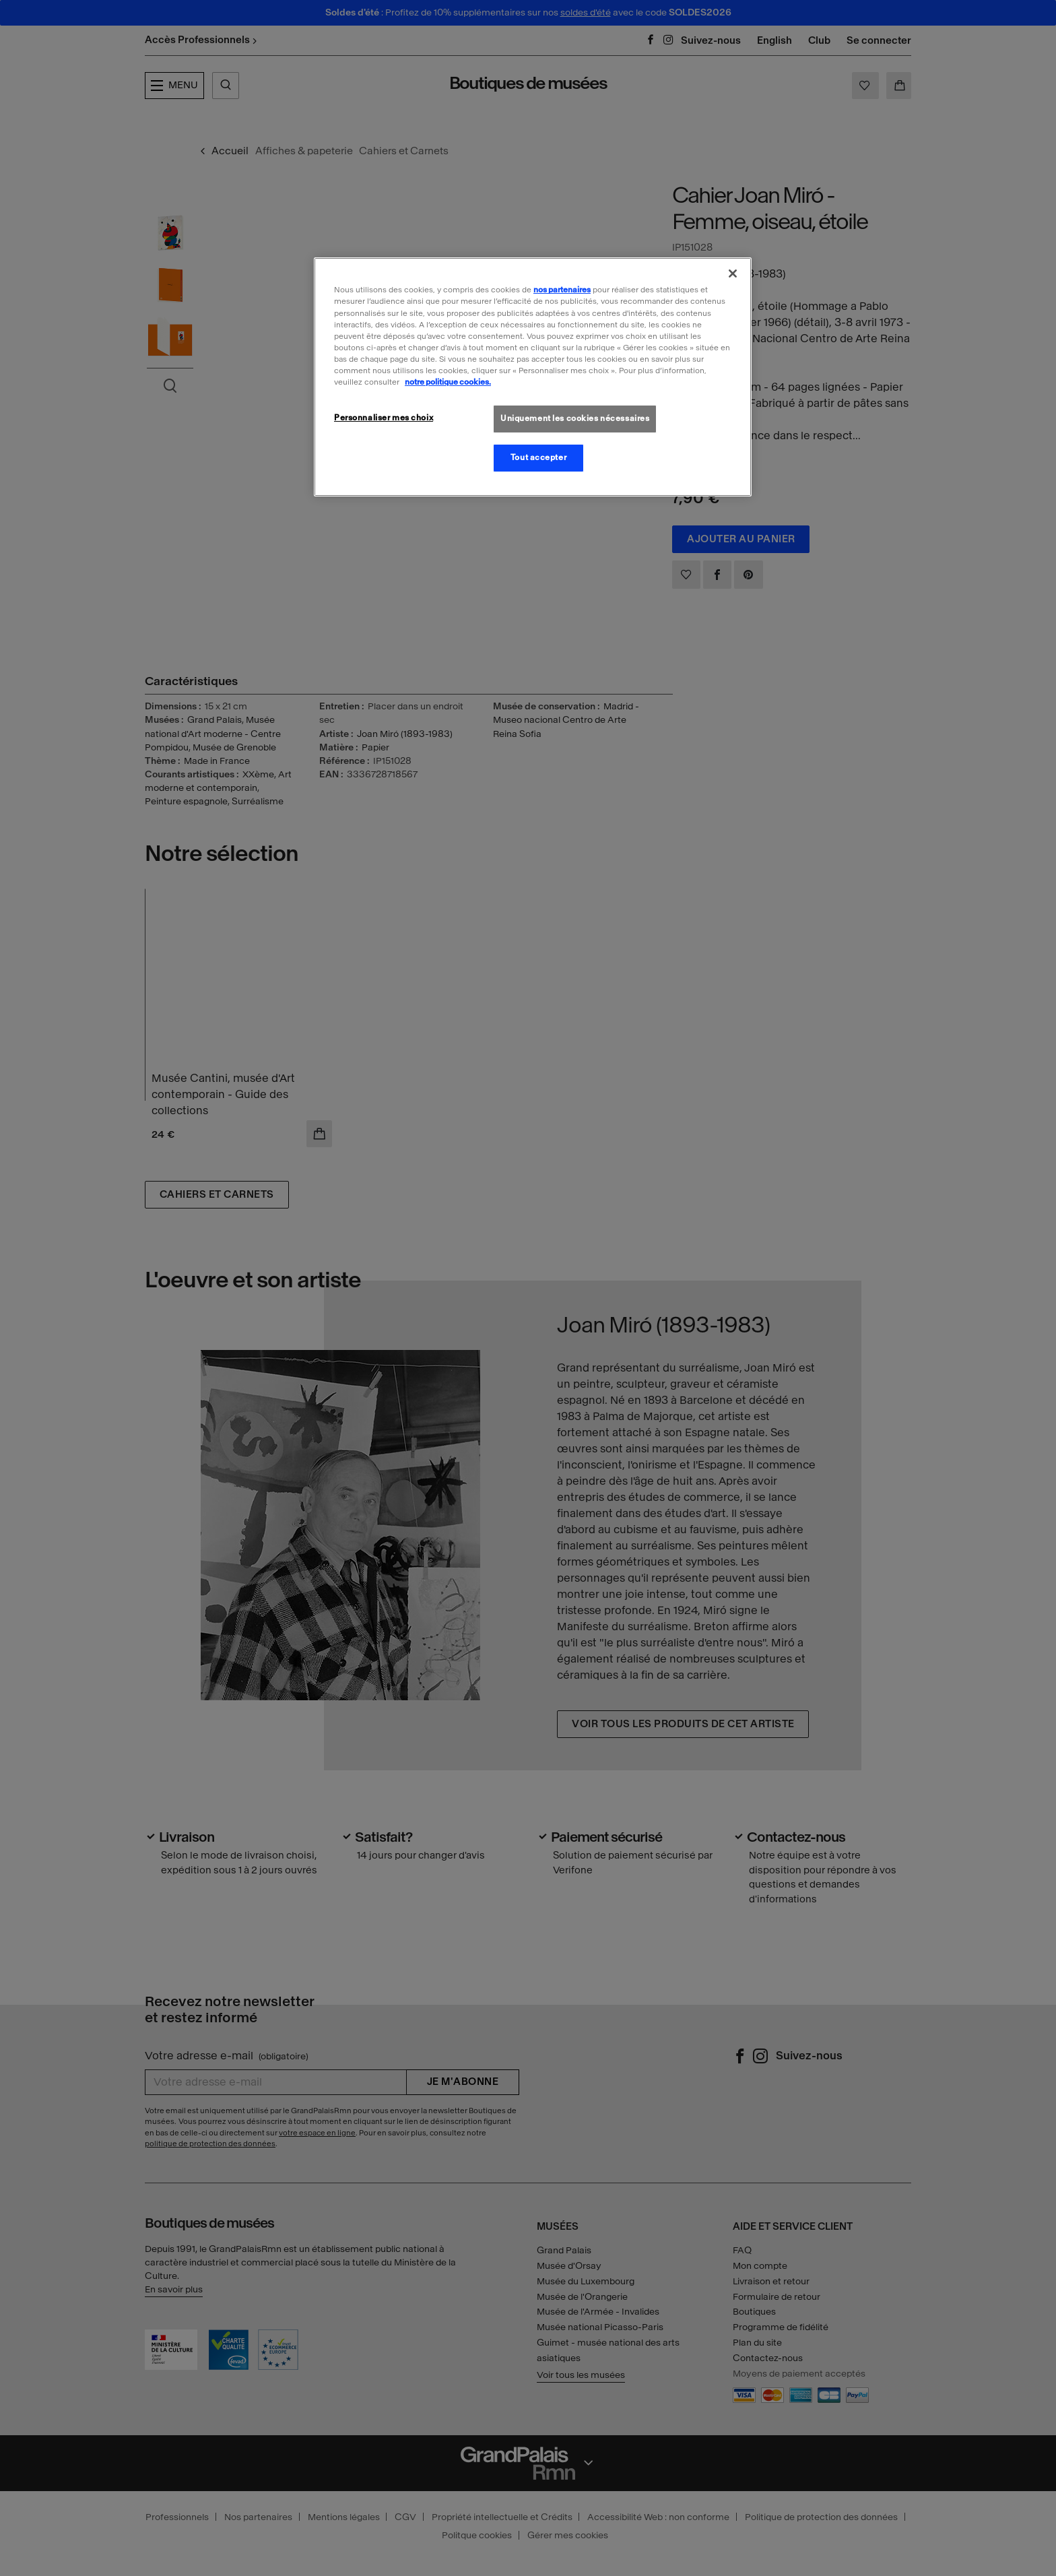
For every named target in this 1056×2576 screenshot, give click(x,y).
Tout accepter (538, 457)
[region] (533, 376)
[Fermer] (733, 273)
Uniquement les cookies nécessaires (574, 418)
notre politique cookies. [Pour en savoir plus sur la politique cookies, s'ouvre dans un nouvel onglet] (448, 382)
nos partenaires (562, 290)
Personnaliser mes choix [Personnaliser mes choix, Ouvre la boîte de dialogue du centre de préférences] (383, 418)
